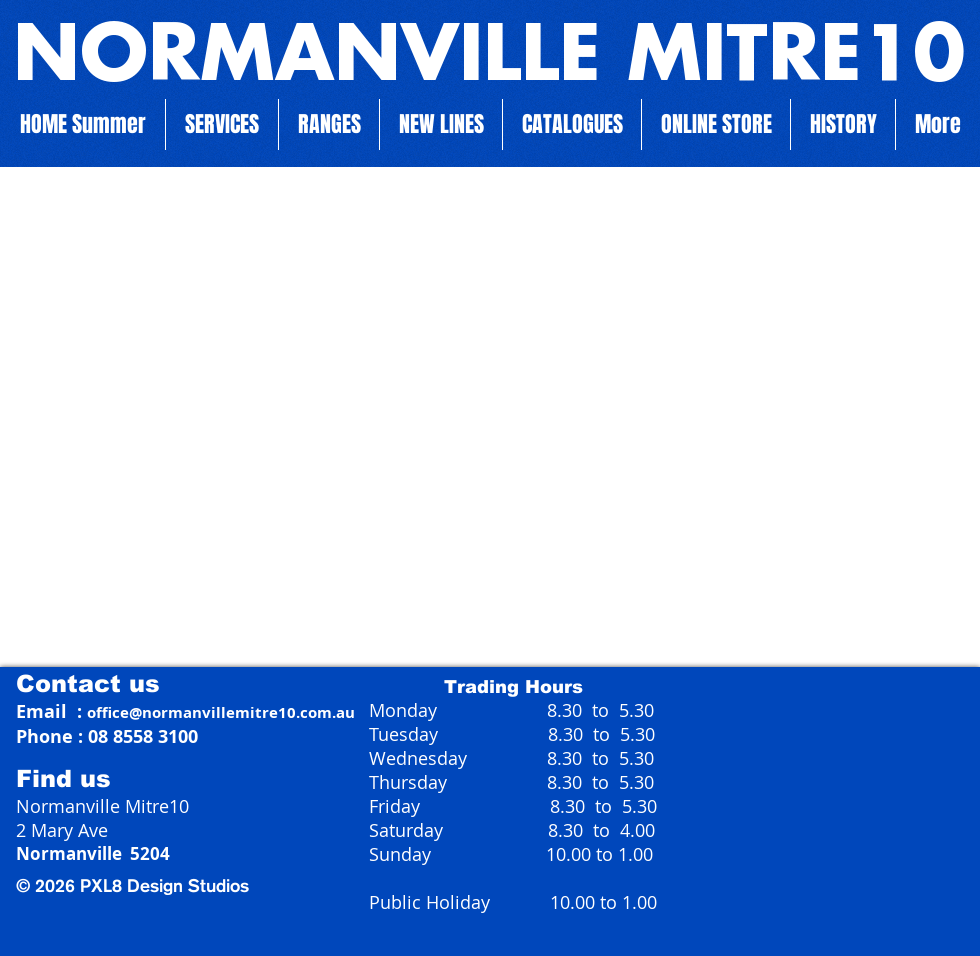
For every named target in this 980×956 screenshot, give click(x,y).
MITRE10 (783, 58)
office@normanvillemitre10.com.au (221, 712)
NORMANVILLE (307, 58)
